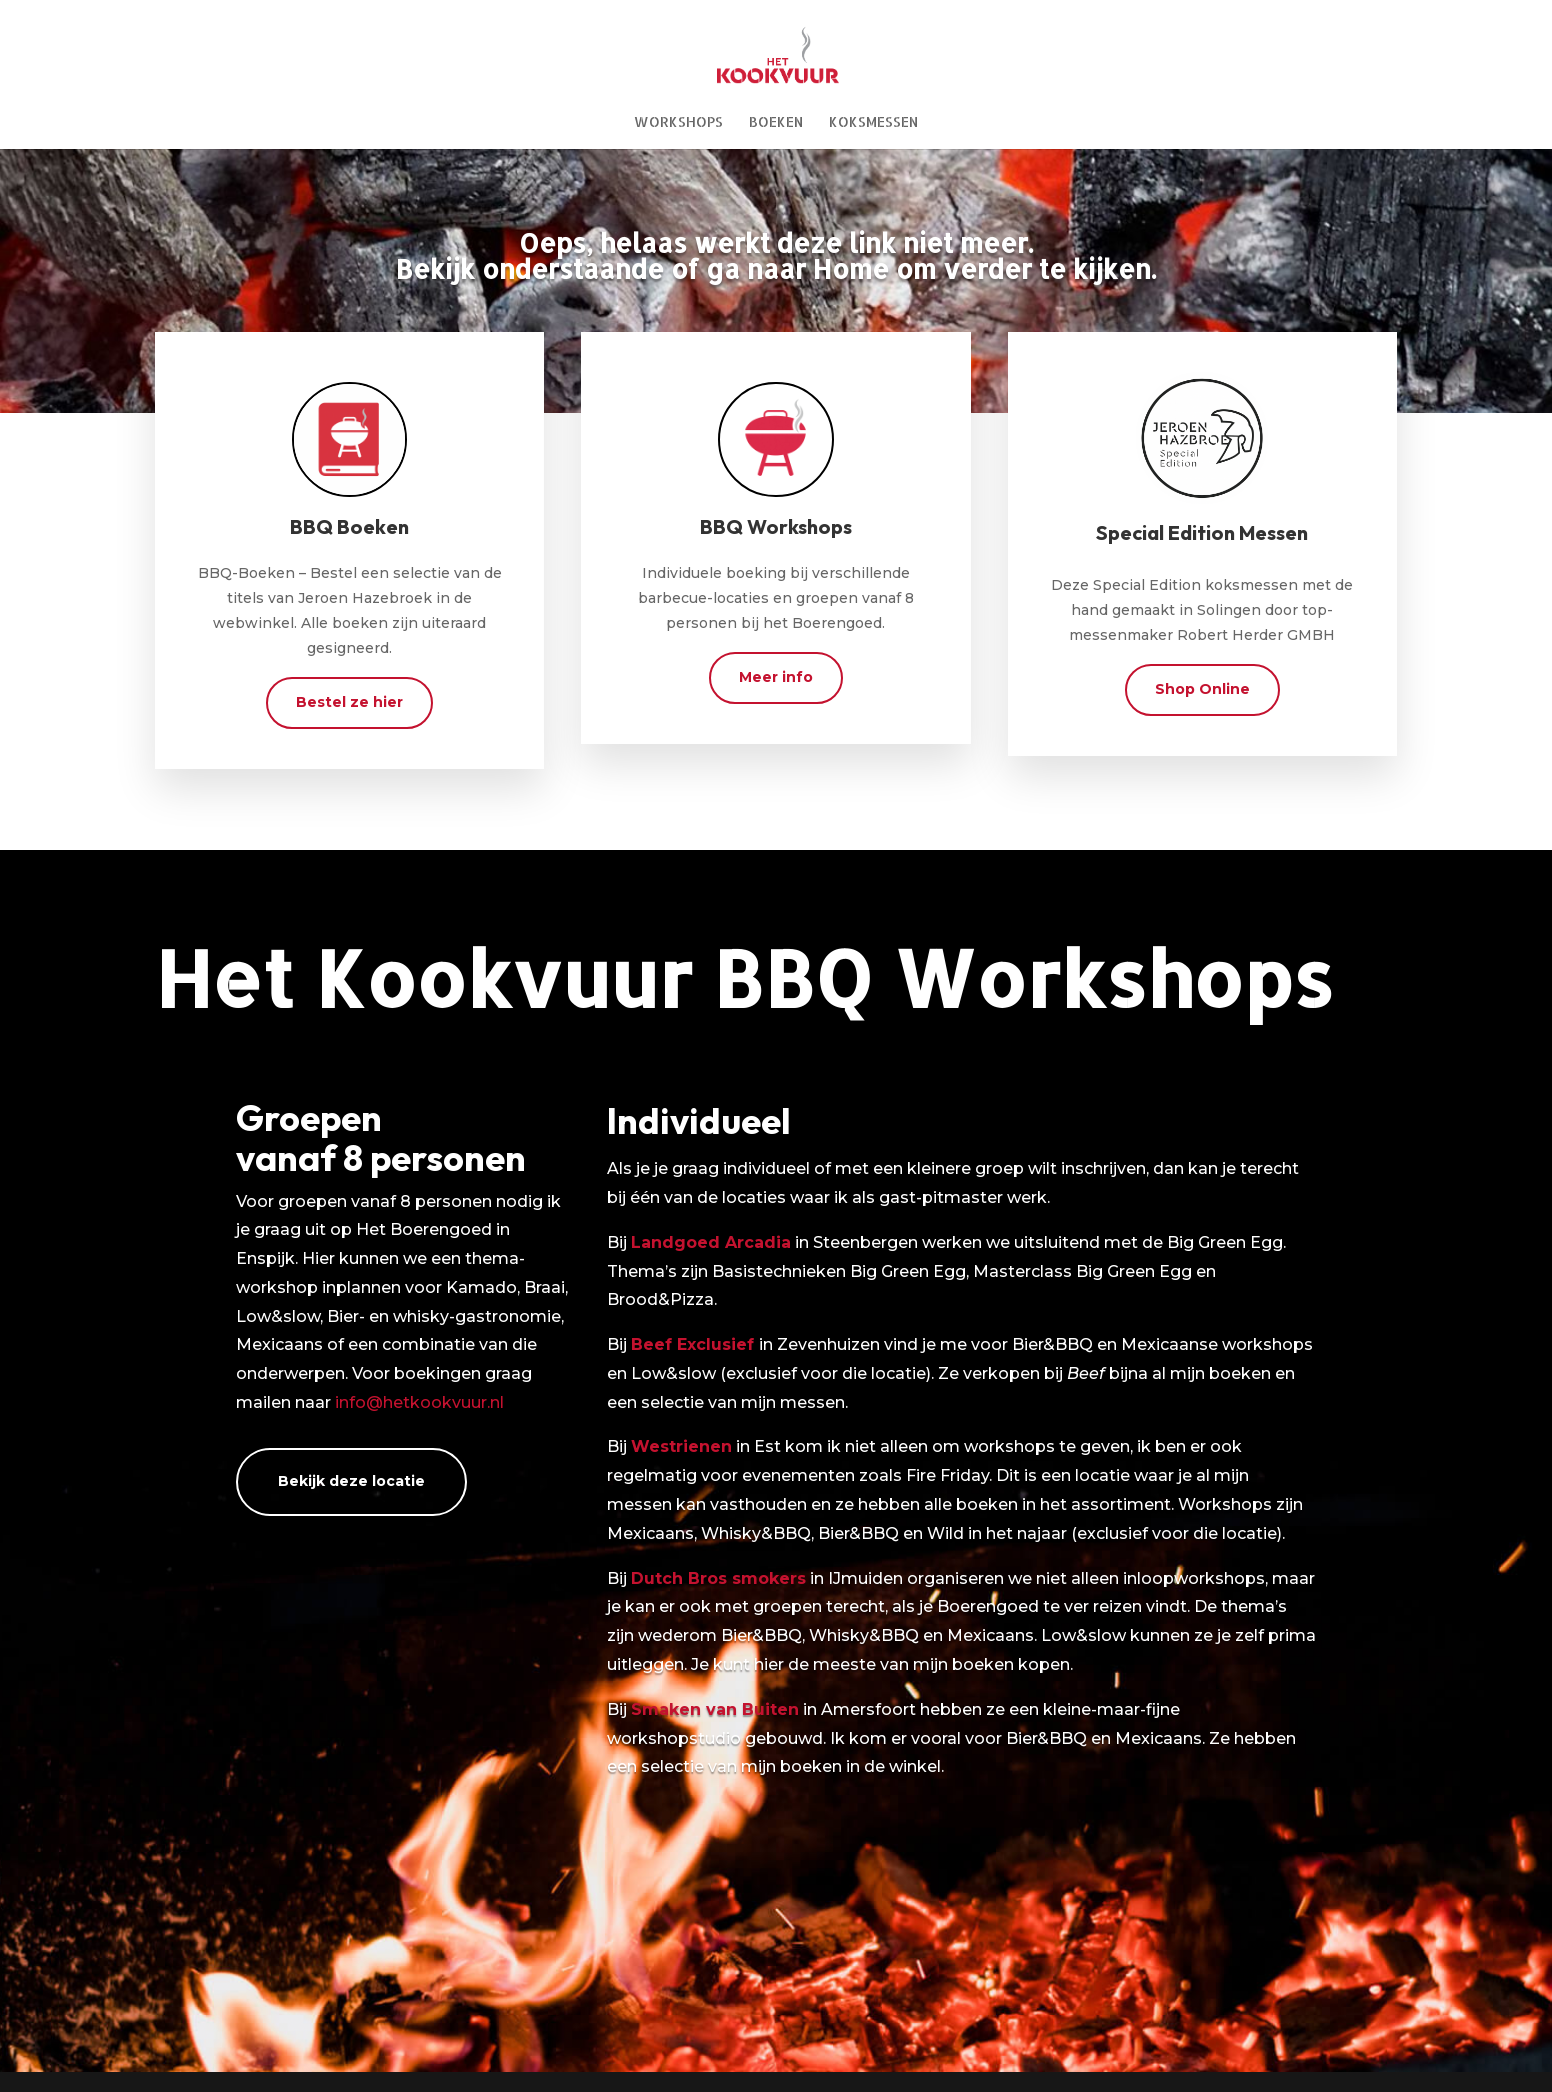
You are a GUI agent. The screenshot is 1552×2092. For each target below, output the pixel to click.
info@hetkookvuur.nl (419, 1402)
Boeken (776, 122)
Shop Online (1202, 689)
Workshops (678, 122)
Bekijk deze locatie (351, 1481)
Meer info (776, 677)
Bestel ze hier (349, 702)
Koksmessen (873, 122)
